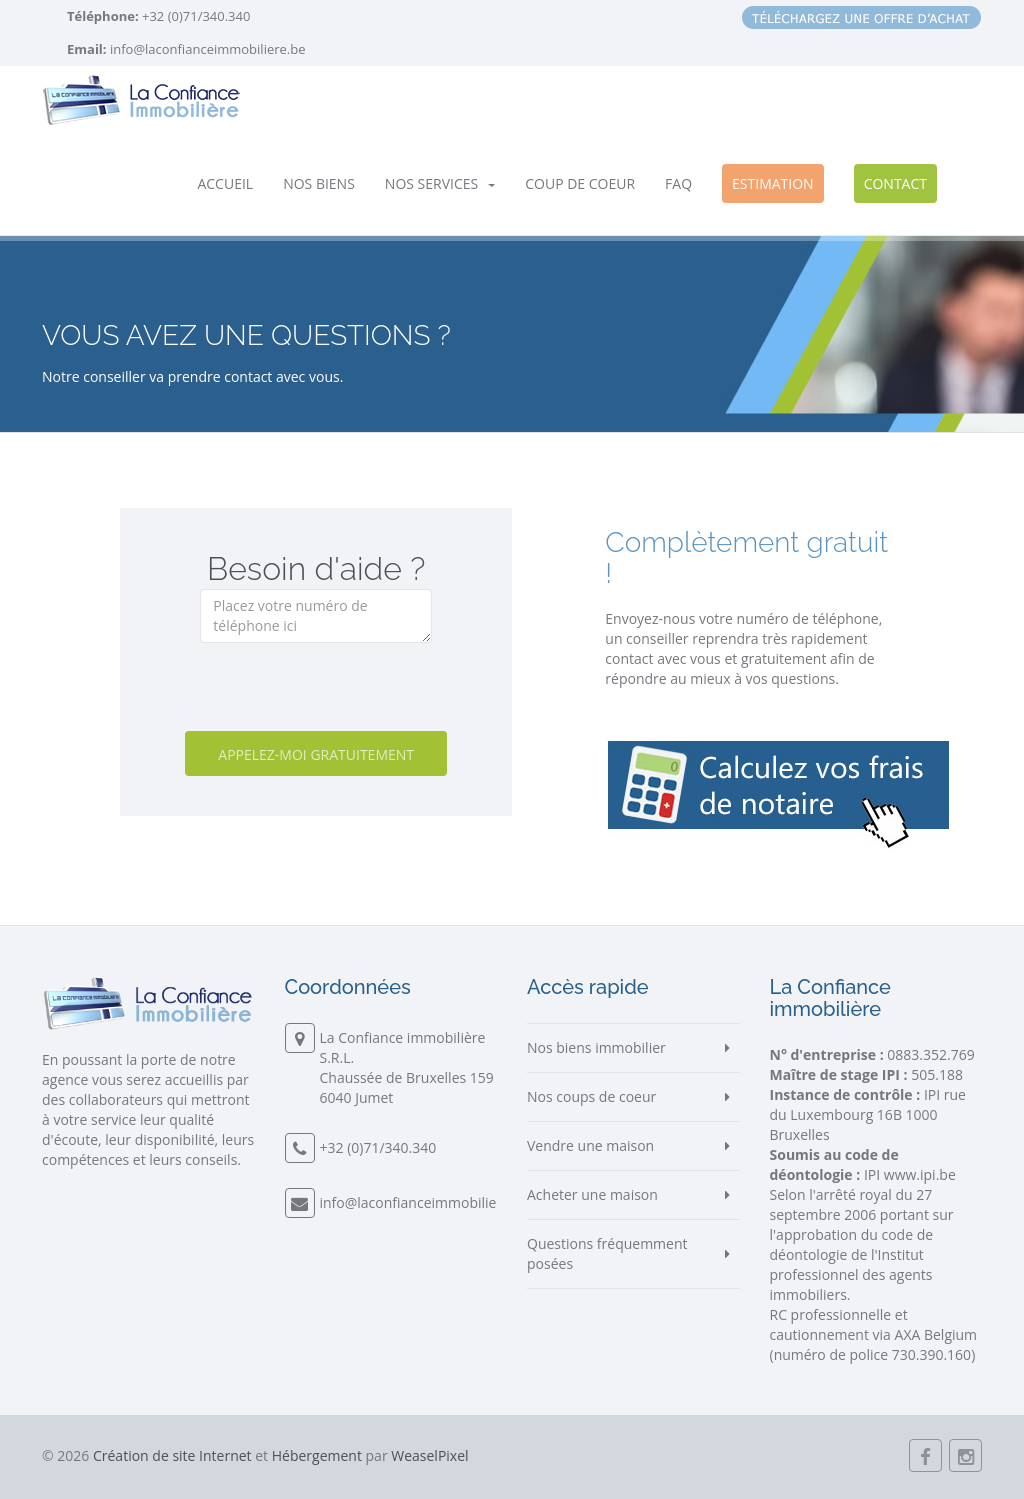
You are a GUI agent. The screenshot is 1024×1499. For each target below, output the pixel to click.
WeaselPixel (429, 1455)
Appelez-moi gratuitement (316, 754)
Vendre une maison (590, 1145)
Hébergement (317, 1455)
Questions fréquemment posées (607, 1253)
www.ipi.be (920, 1174)
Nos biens (319, 183)
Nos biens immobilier (596, 1047)
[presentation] (352, 692)
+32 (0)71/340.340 (195, 16)
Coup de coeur (580, 183)
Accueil (225, 183)
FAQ (678, 183)
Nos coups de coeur (591, 1096)
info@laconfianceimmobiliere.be (208, 49)
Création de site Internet (172, 1455)
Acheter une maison (592, 1194)
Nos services (440, 183)
